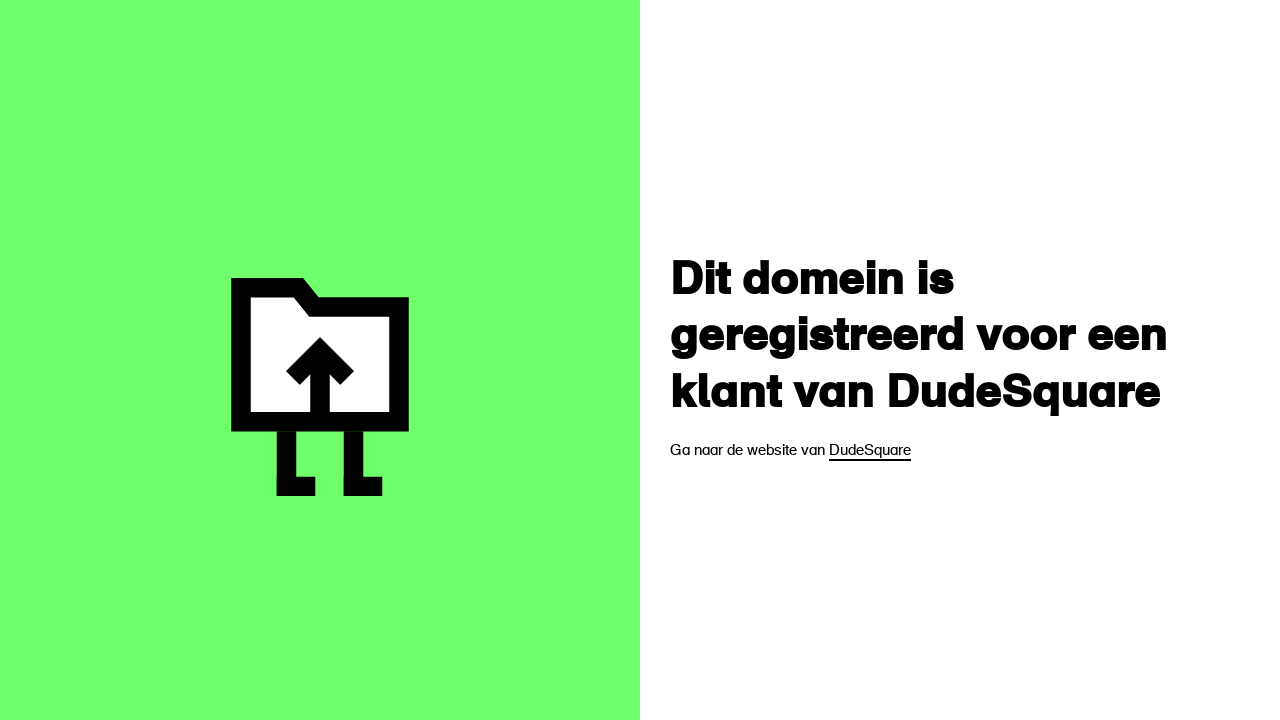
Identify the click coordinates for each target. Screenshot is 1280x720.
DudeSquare (870, 451)
